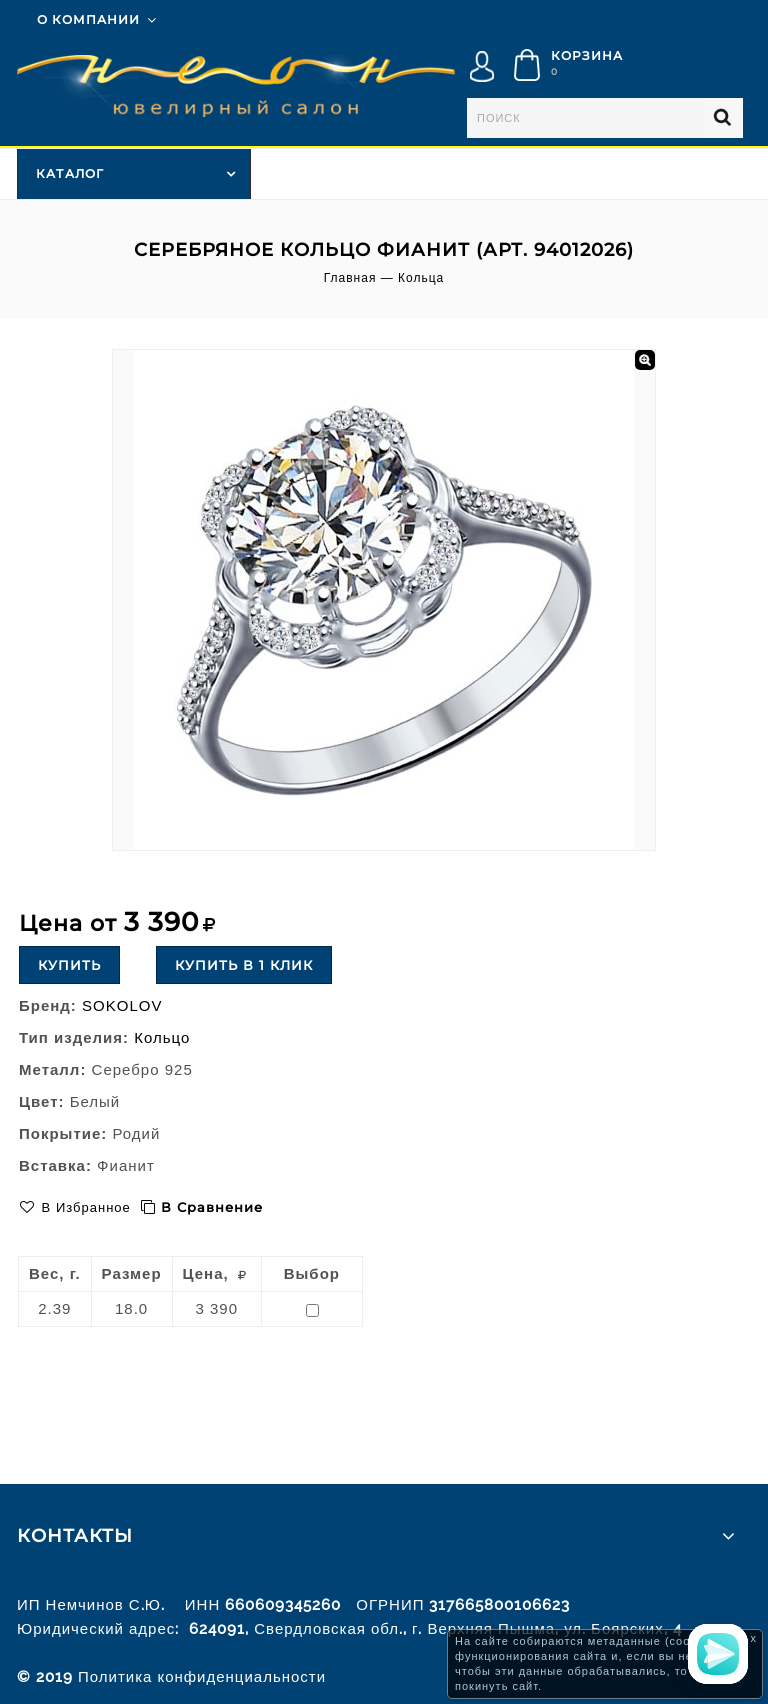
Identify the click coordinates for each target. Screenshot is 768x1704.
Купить (69, 965)
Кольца (421, 278)
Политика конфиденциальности (202, 1677)
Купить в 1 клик (244, 965)
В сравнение (212, 1207)
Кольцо (162, 1037)
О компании (88, 19)
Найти (723, 118)
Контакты (75, 1536)
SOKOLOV (122, 1005)
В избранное (84, 1207)
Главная (350, 278)
